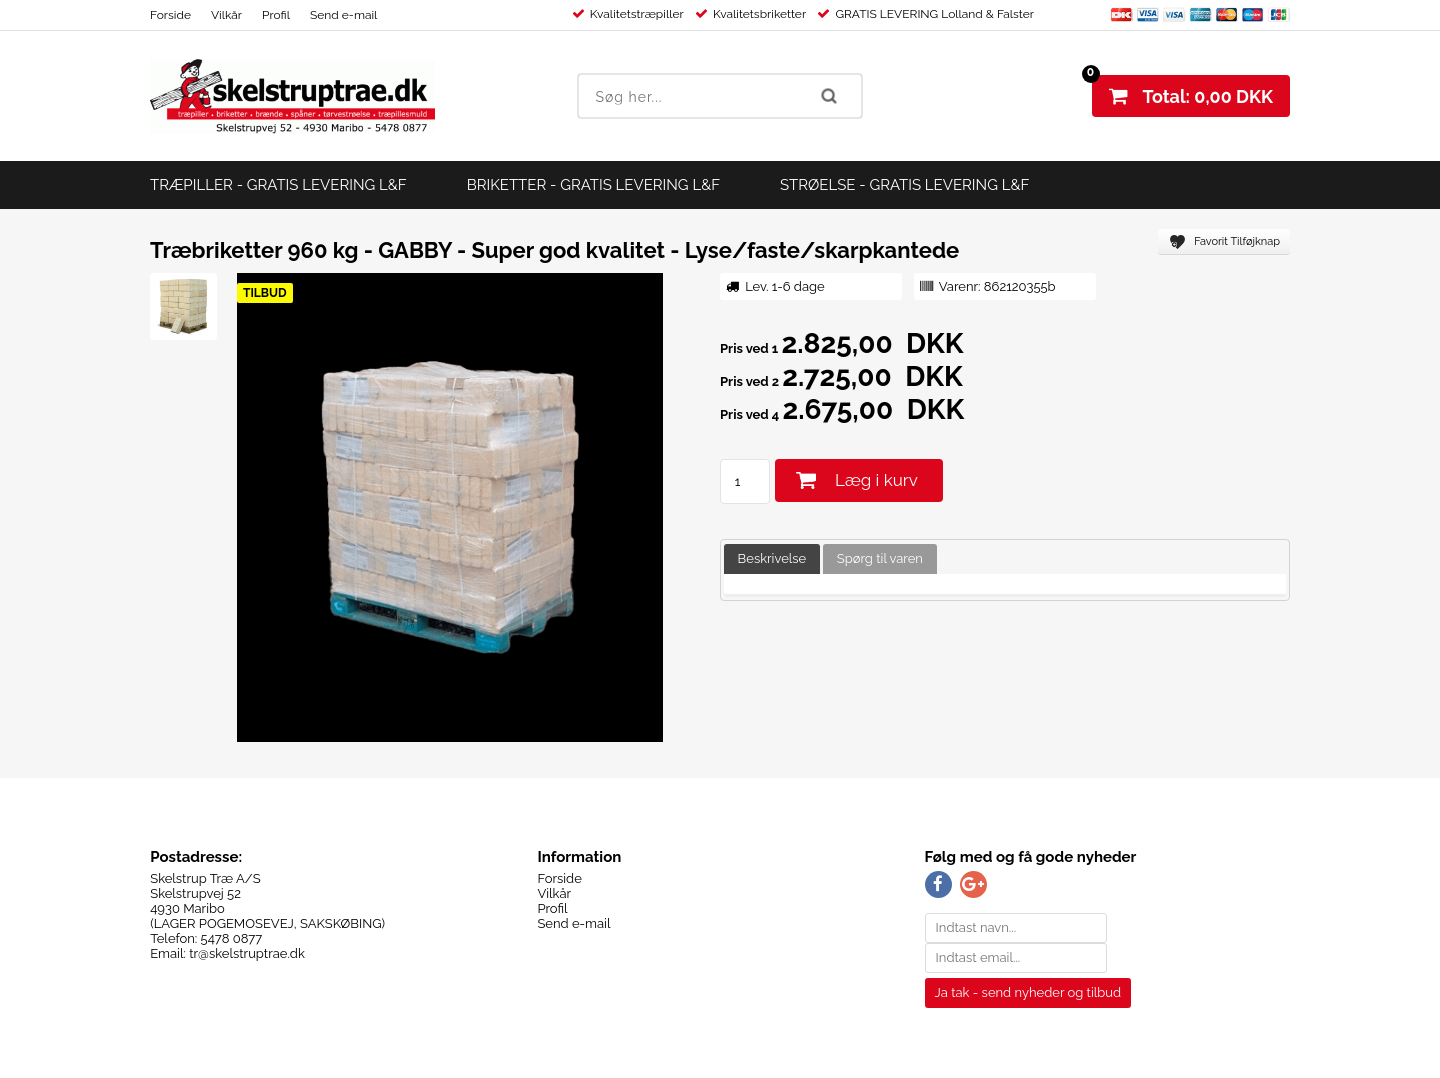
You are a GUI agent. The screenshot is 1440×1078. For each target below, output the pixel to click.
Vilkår (226, 15)
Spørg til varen (880, 558)
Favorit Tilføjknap (1237, 241)
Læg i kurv (876, 480)
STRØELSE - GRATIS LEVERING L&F (904, 185)
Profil (276, 15)
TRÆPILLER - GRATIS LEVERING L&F (278, 185)
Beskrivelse (772, 558)
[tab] (772, 559)
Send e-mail (343, 15)
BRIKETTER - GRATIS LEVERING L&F (593, 185)
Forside (170, 15)
